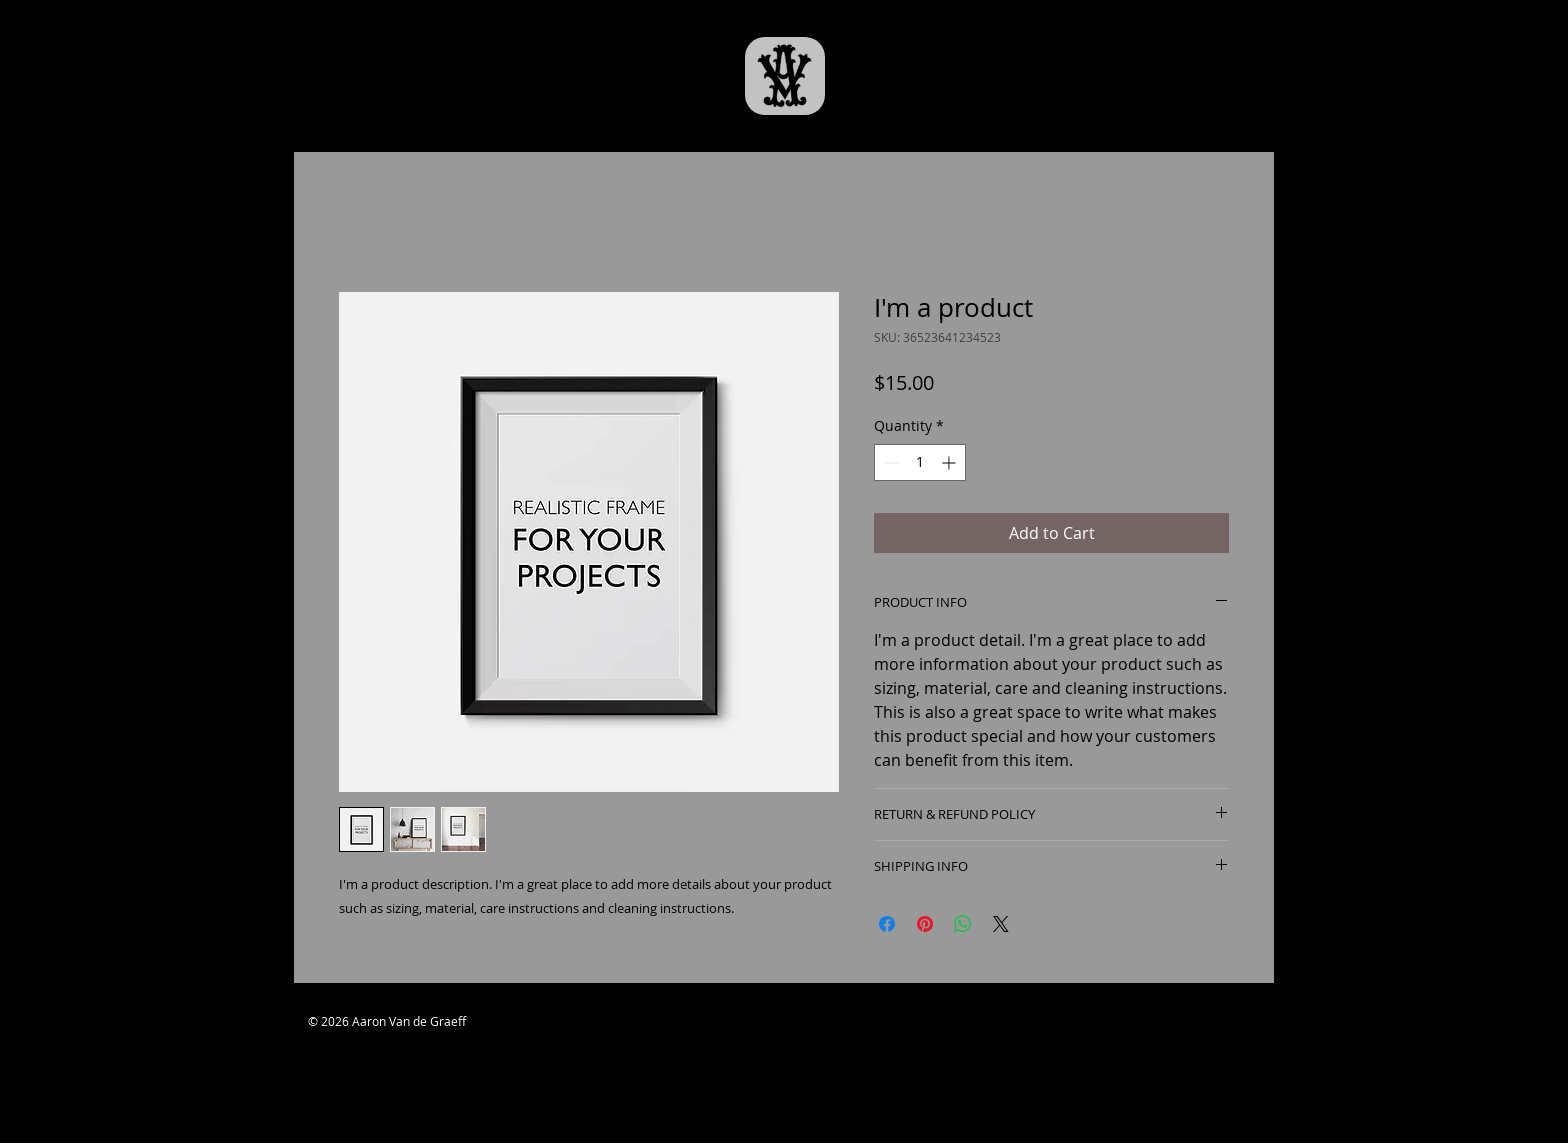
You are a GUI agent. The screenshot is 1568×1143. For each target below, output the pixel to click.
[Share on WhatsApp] (963, 924)
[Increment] (950, 462)
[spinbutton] (920, 462)
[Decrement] (889, 462)
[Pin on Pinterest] (925, 924)
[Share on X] (1001, 924)
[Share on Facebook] (887, 924)
